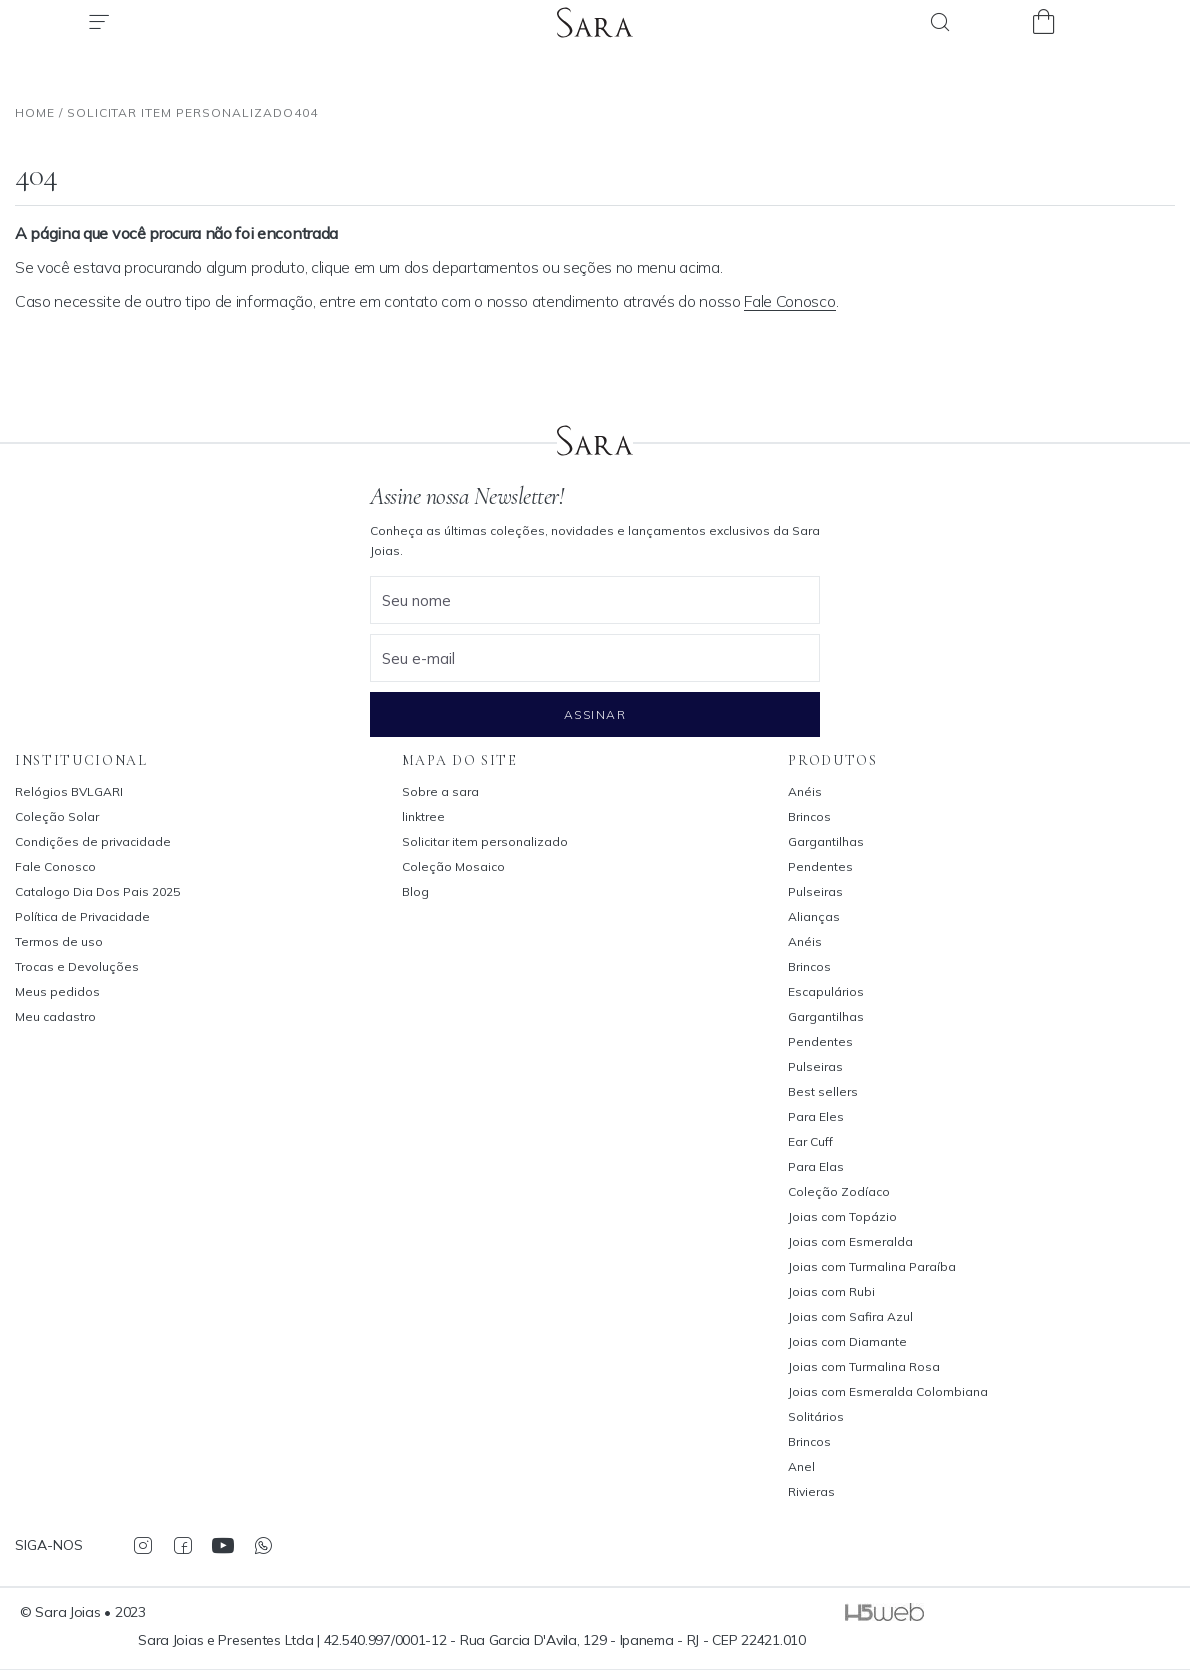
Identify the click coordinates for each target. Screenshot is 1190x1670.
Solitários (816, 1416)
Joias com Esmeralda (850, 1241)
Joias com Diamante (847, 1341)
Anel (801, 1466)
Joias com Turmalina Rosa (864, 1366)
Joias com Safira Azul (850, 1316)
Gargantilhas (826, 841)
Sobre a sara (440, 791)
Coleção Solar (57, 816)
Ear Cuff (810, 1141)
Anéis (805, 791)
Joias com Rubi (831, 1291)
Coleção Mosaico (453, 866)
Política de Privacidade (82, 916)
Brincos (809, 816)
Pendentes (820, 866)
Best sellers (823, 1091)
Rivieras (811, 1491)
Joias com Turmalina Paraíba (872, 1266)
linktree (423, 816)
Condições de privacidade (93, 841)
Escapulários (826, 991)
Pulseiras (815, 891)
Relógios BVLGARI (69, 791)
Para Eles (816, 1116)
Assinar (595, 714)
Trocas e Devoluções (77, 966)
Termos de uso (59, 941)
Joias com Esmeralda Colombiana (888, 1391)
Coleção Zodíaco (839, 1191)
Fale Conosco (789, 301)
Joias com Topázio (842, 1216)
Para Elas (816, 1166)
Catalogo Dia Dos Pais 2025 (97, 891)
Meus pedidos (57, 991)
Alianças (814, 916)
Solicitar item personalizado (485, 841)
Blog (415, 891)
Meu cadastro (55, 1016)
